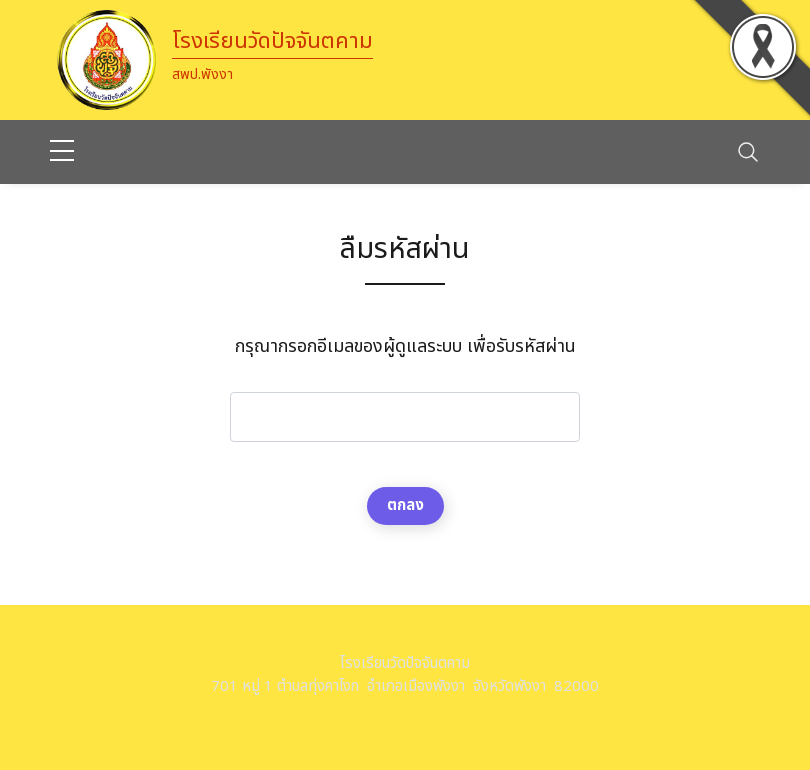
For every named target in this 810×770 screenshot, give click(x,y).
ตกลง (405, 505)
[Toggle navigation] (748, 152)
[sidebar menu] (62, 152)
